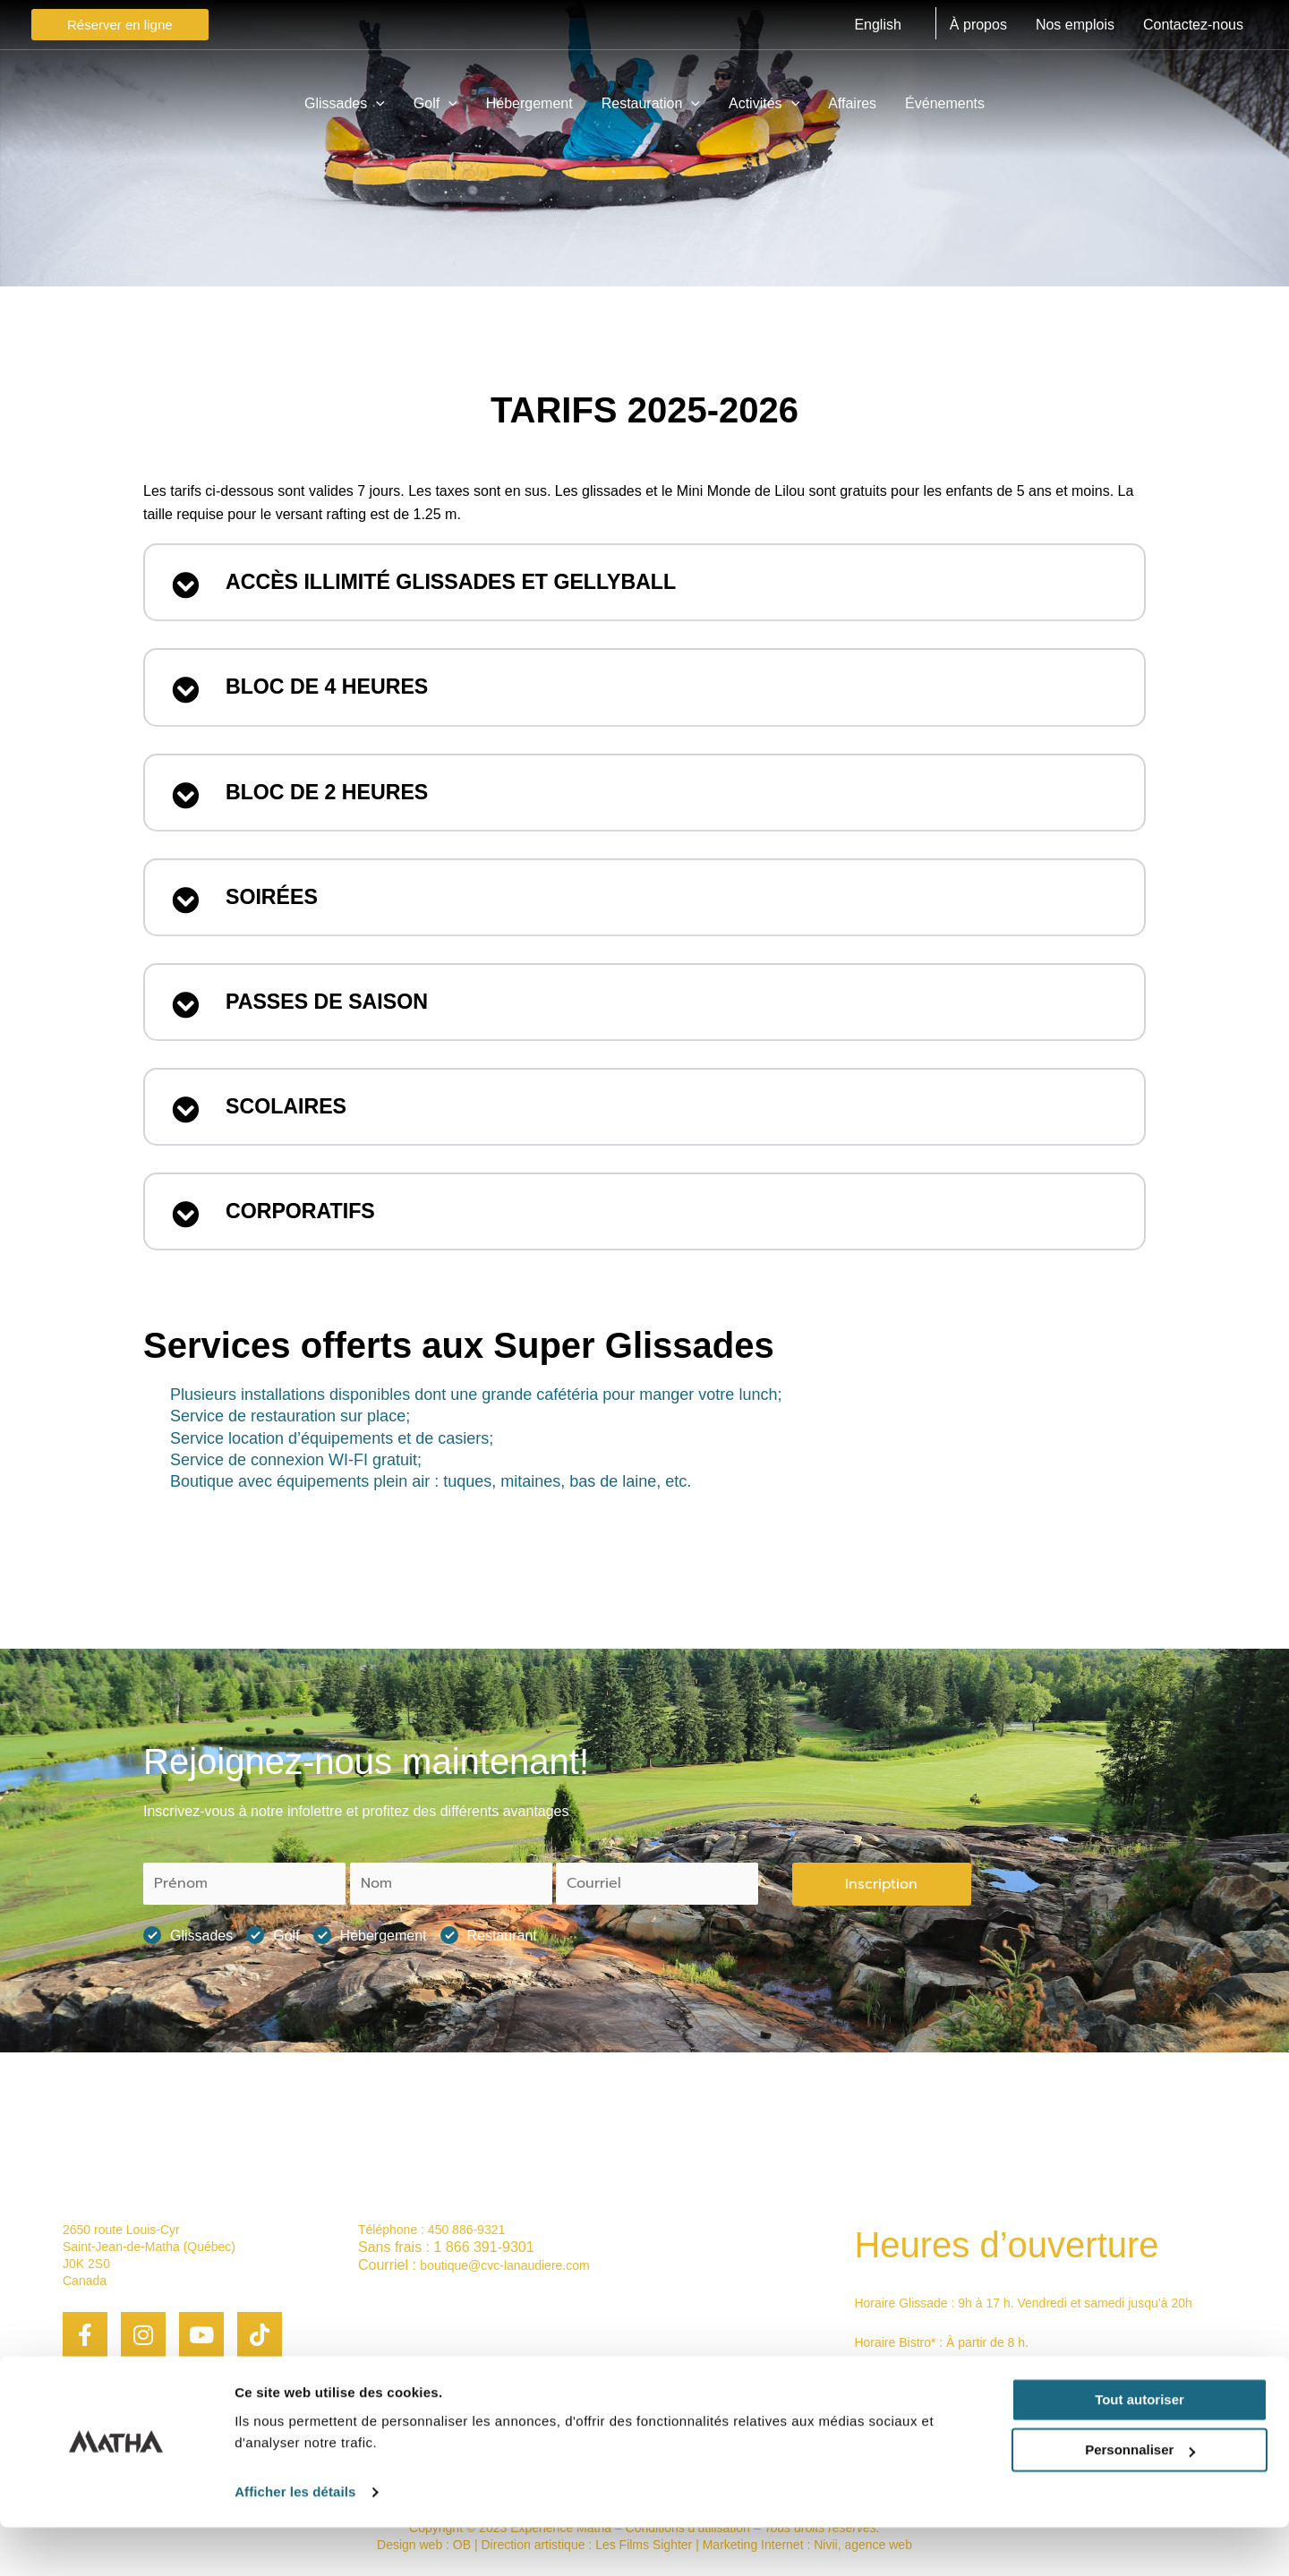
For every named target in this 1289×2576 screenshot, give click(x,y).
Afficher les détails (295, 2540)
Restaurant (488, 1936)
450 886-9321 (466, 2229)
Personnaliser (1140, 2498)
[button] (644, 583)
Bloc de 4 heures (339, 691)
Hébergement (370, 1936)
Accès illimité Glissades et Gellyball (478, 583)
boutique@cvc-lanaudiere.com (504, 2266)
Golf (272, 1936)
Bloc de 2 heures (339, 798)
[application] (376, 104)
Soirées (277, 905)
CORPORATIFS (309, 1228)
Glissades (188, 1936)
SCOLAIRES (294, 1120)
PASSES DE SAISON (339, 1013)
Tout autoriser (1139, 2448)
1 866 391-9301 (483, 2247)
